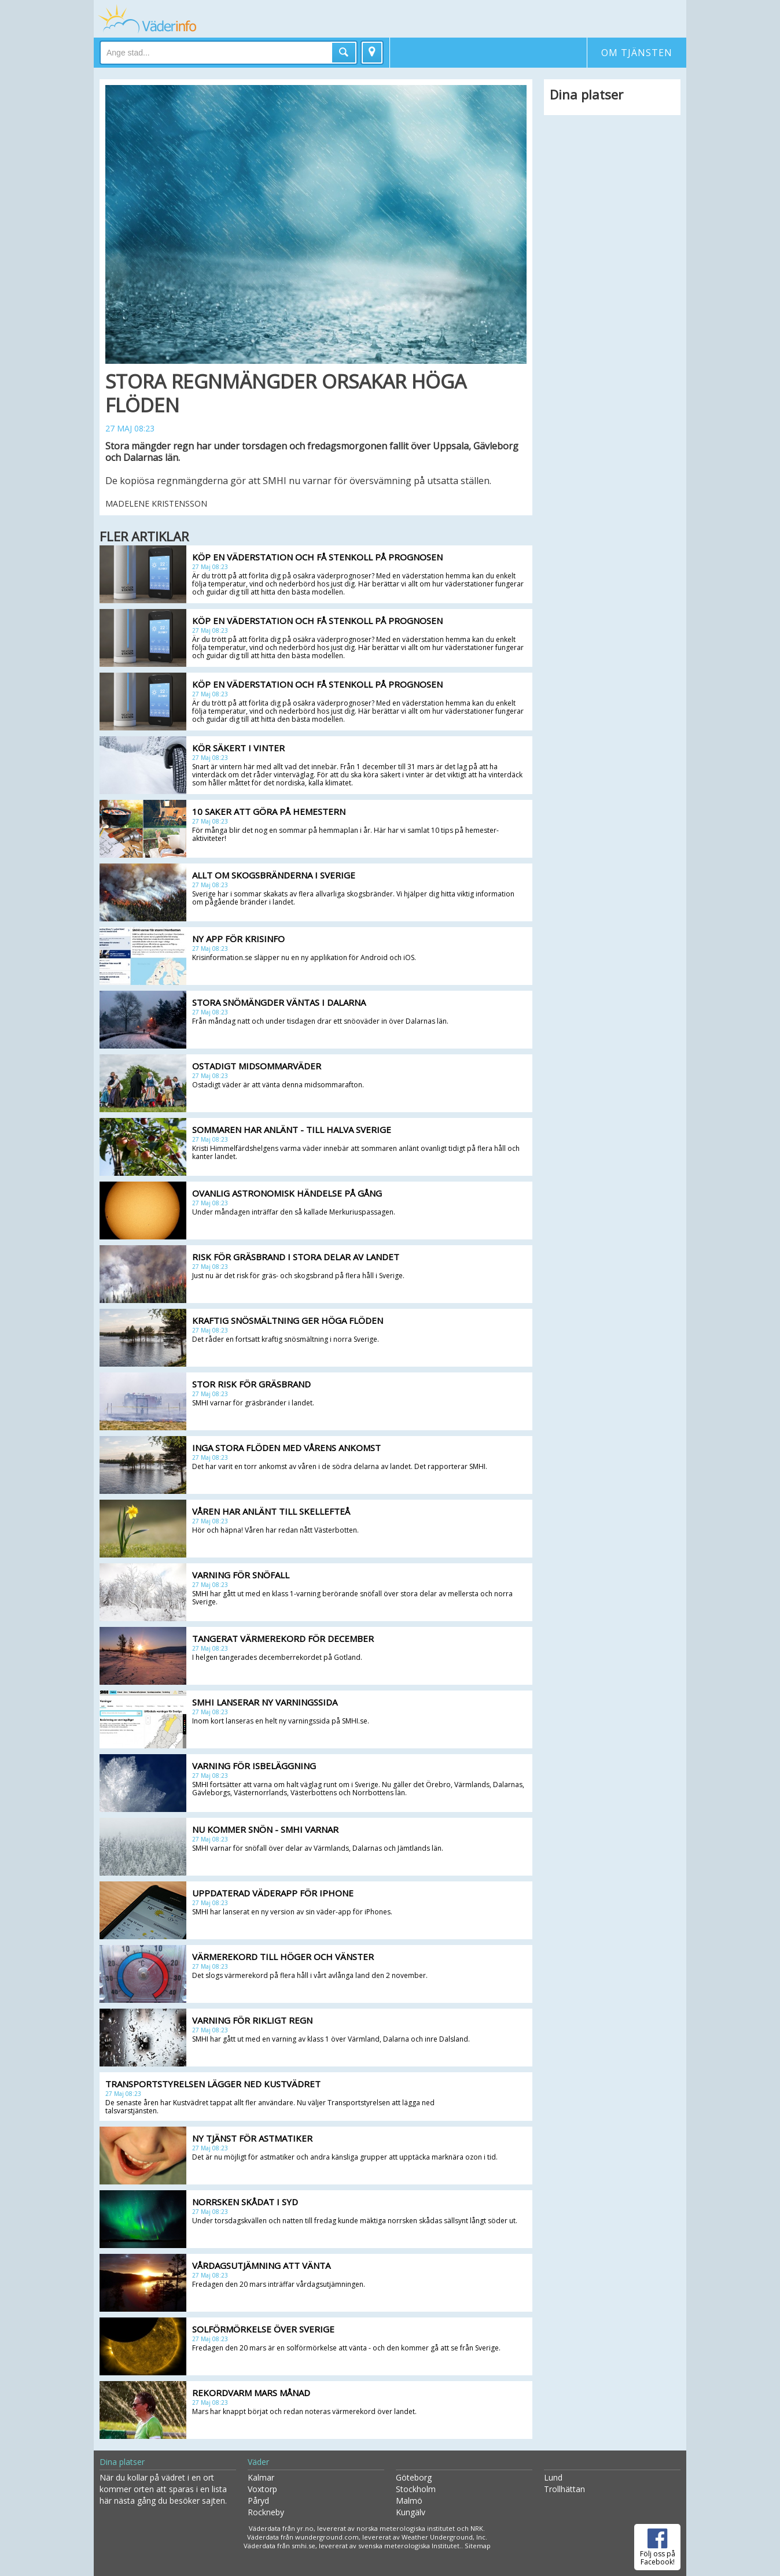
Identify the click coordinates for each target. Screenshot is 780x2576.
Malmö (409, 2500)
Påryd (258, 2500)
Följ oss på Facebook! (657, 2545)
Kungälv (410, 2512)
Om (636, 52)
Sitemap (478, 2545)
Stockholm (416, 2488)
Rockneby (266, 2512)
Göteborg (414, 2477)
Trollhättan (564, 2488)
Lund (553, 2477)
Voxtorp (262, 2488)
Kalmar (261, 2477)
